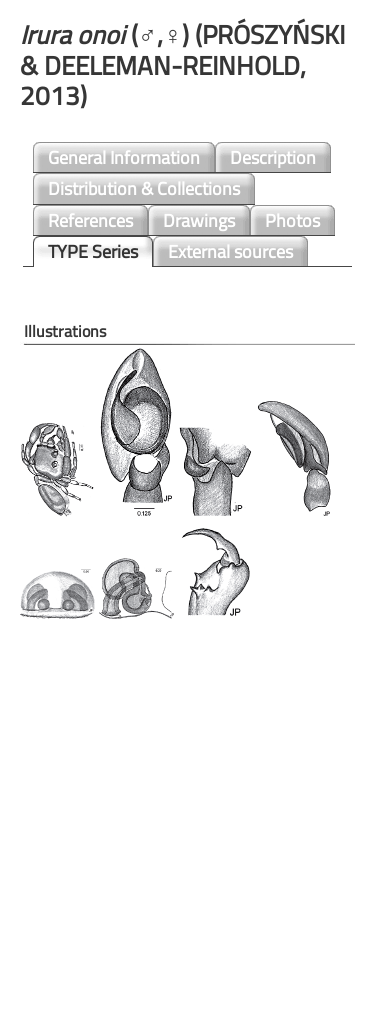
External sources (230, 251)
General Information (124, 157)
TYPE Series (93, 251)
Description (273, 157)
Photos (292, 220)
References (90, 220)
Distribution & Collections (144, 188)
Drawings (199, 220)
